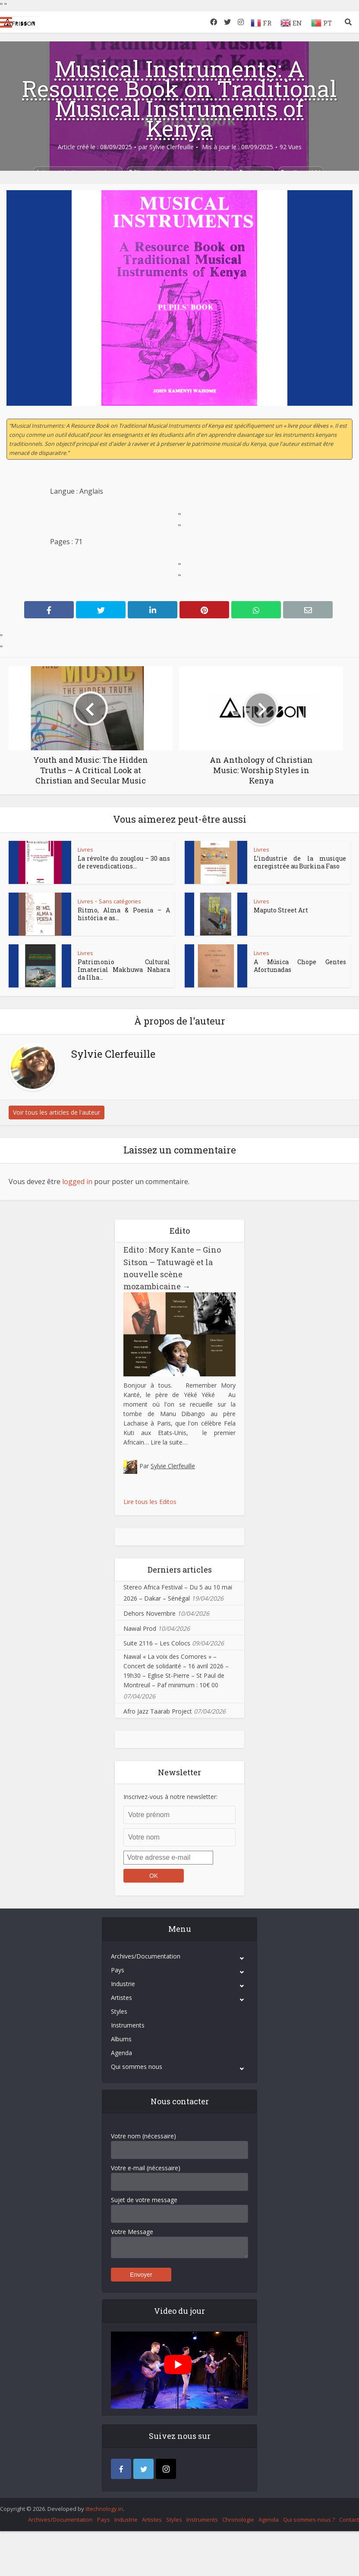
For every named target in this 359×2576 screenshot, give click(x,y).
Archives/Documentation (145, 1956)
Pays (117, 1970)
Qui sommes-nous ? (309, 2519)
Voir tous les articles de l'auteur (56, 1112)
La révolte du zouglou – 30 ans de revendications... (124, 862)
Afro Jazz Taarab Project (157, 1711)
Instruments (128, 2025)
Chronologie (238, 2519)
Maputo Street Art (281, 910)
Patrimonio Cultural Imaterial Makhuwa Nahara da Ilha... (124, 969)
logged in (77, 1181)
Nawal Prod (139, 1628)
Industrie (123, 1984)
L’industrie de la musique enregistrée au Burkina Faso (300, 862)
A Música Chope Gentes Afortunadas (300, 966)
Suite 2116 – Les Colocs (156, 1643)
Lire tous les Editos (149, 1502)
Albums (121, 2039)
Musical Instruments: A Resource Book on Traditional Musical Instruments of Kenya (179, 98)
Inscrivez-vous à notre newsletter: (170, 1797)
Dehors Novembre (149, 1613)
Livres (85, 849)
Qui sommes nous (136, 2066)
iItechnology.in (104, 2509)
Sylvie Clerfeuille (171, 147)
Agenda (121, 2053)
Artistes (121, 1997)
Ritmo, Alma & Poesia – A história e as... (124, 914)
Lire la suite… (169, 1442)
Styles (119, 2011)
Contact (349, 2519)
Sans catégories (120, 901)
